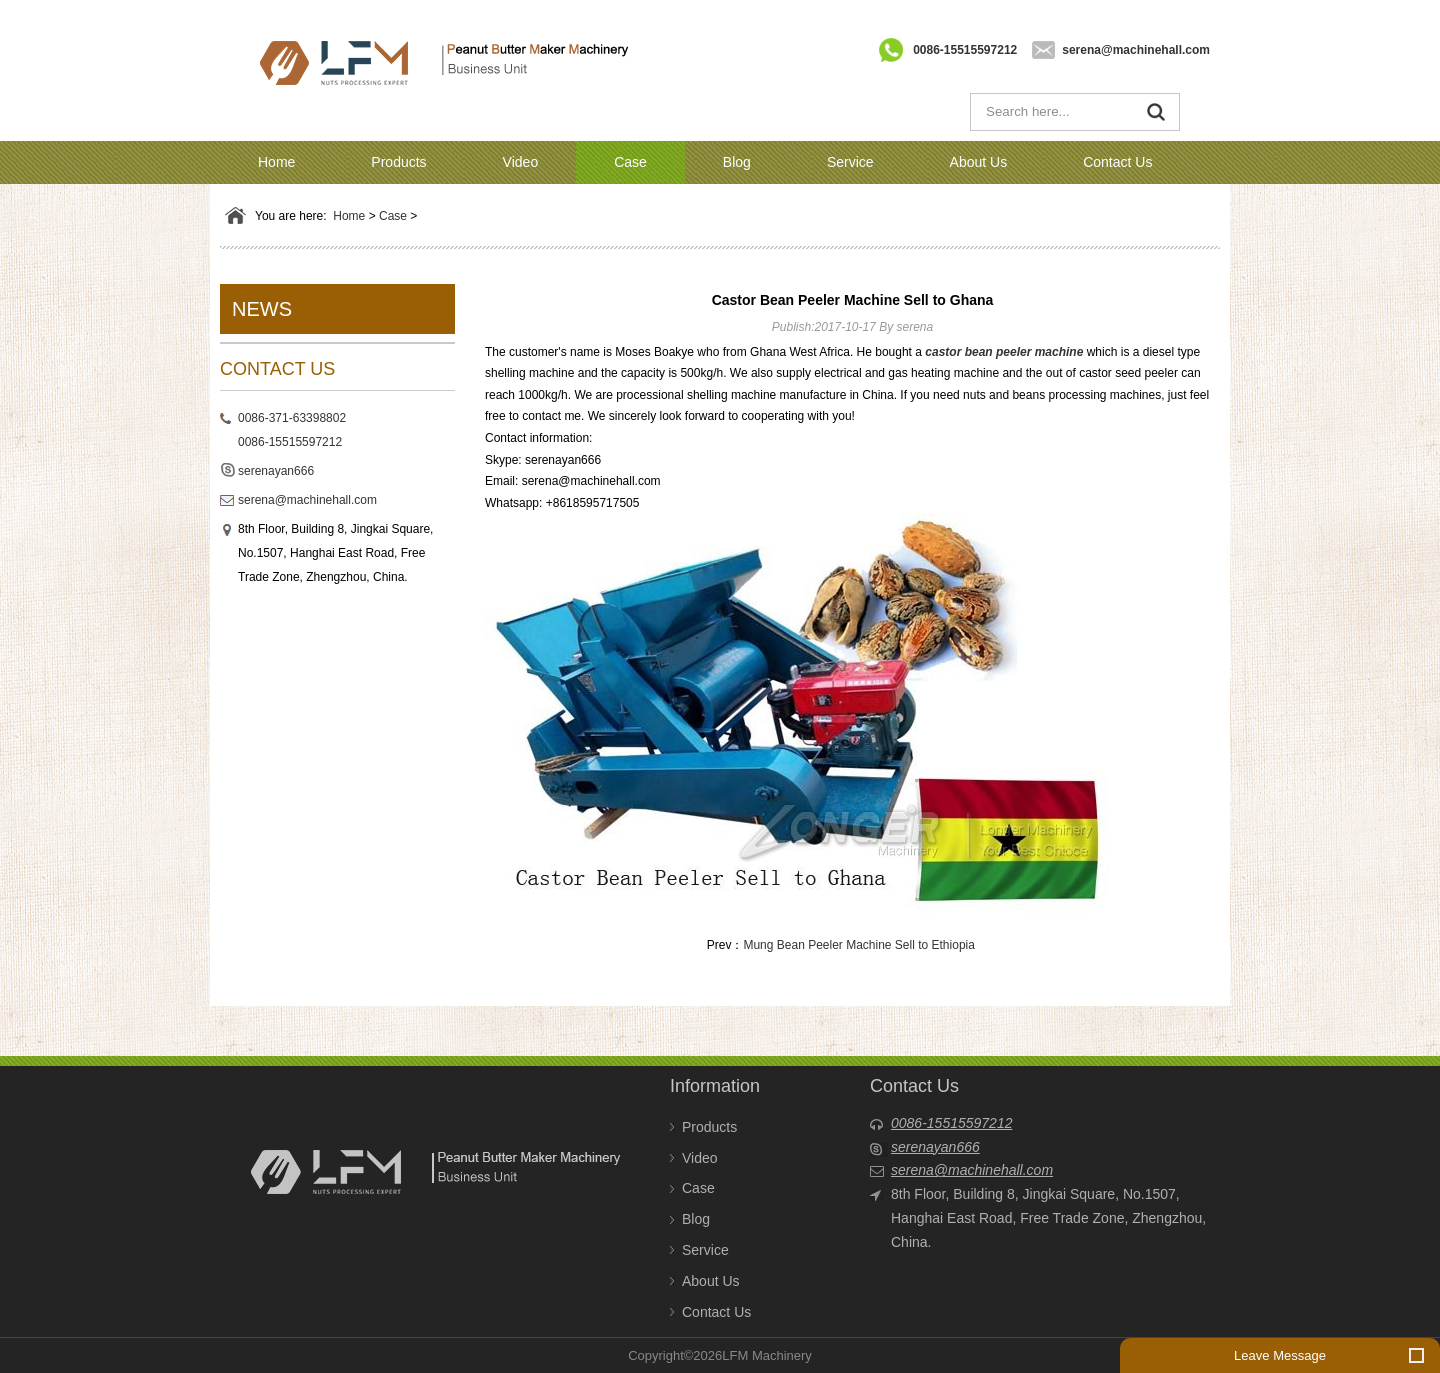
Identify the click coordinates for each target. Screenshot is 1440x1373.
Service (850, 162)
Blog (737, 162)
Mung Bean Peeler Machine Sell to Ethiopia (858, 945)
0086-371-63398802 (292, 418)
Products (398, 162)
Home (276, 162)
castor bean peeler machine (1004, 352)
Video (521, 162)
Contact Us (1117, 162)
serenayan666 (276, 471)
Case (630, 162)
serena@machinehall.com (1136, 50)
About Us (979, 162)
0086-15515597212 (965, 50)
